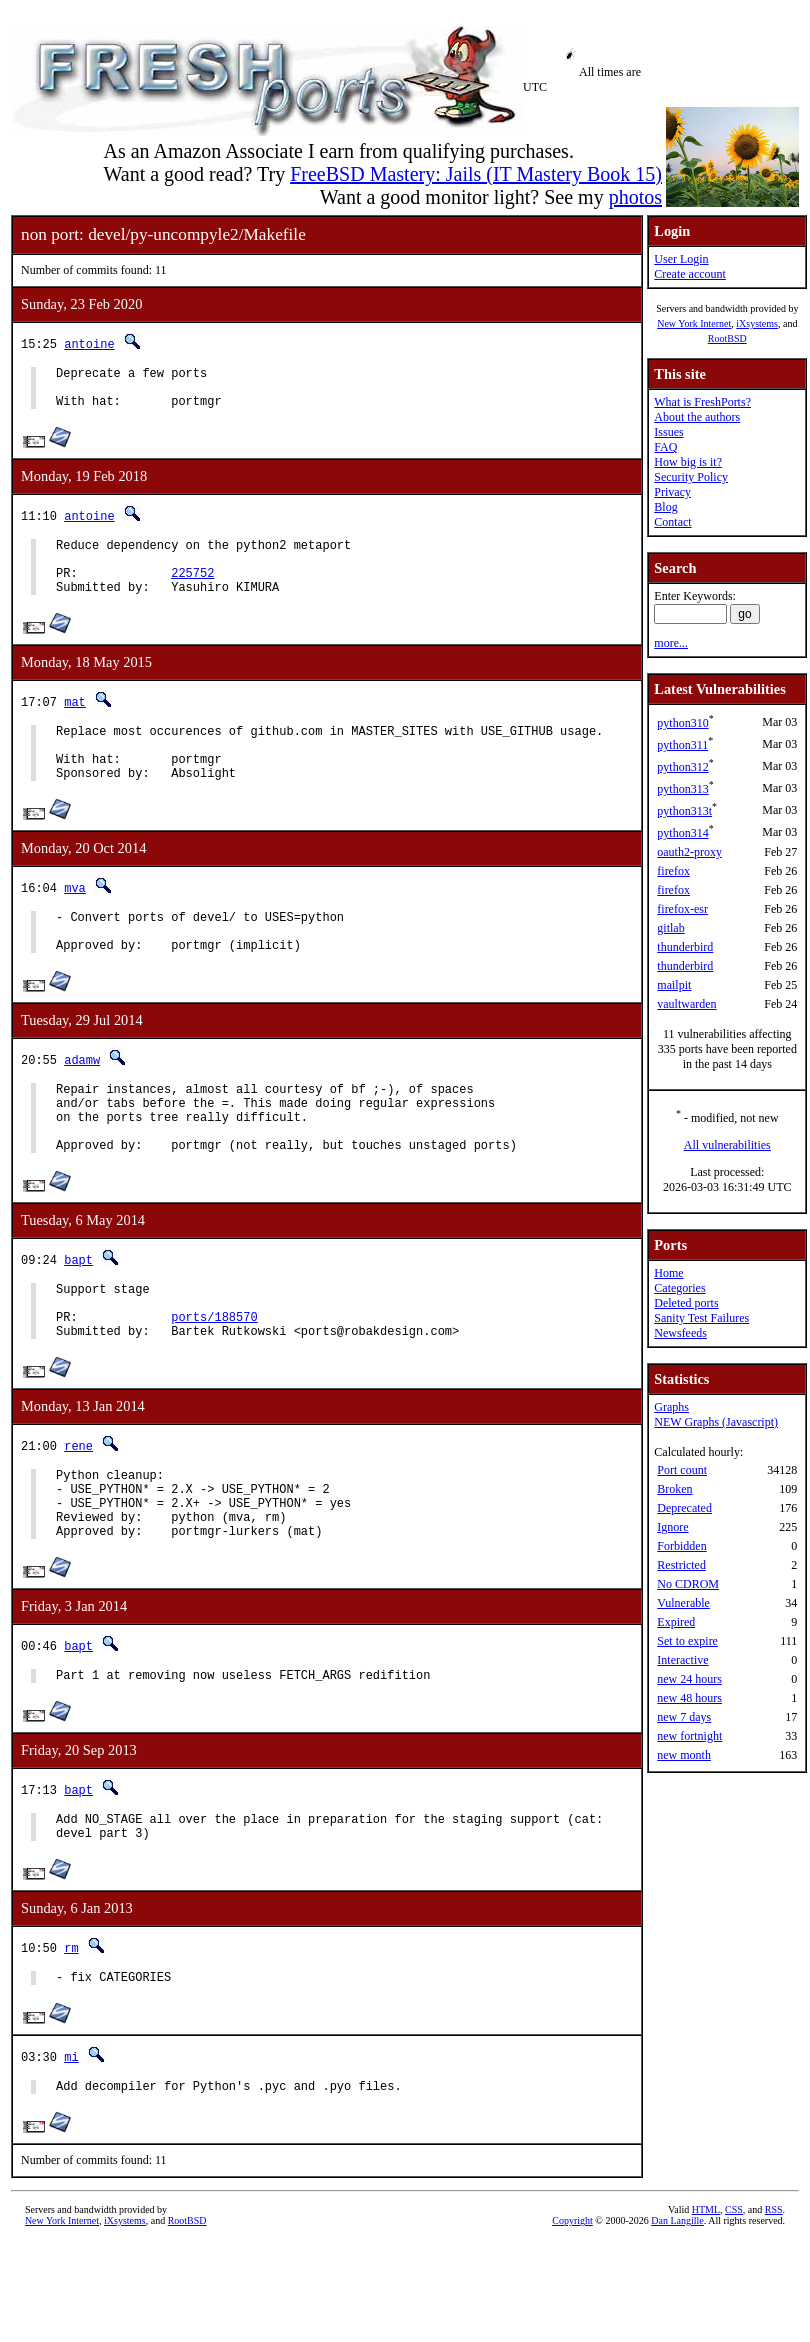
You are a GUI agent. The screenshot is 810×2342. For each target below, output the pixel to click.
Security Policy (691, 477)
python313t (684, 811)
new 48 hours (689, 1698)
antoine (89, 343)
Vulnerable (683, 1603)
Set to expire (687, 1641)
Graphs (671, 1407)
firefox (673, 871)
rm (71, 2040)
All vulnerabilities (727, 1145)
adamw (82, 1101)
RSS (774, 2308)
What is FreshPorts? (702, 402)
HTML (706, 2308)
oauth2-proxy (689, 852)
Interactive (682, 1660)
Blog (665, 507)
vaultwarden (686, 1004)
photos (635, 197)
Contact (672, 522)
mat (75, 722)
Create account (690, 274)
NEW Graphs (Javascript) (716, 1422)
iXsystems (757, 323)
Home (668, 1273)
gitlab (670, 928)
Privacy (672, 492)
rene (78, 1514)
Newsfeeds (680, 1333)
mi (71, 2152)
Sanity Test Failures (701, 1318)
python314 (682, 833)
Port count (682, 1470)
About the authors (697, 417)
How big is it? (688, 462)
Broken (674, 1489)
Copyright (572, 2319)
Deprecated (684, 1508)
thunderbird (685, 947)
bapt (78, 1316)
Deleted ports (686, 1303)
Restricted (681, 1565)
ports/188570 (214, 1382)
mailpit (674, 985)
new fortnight (689, 1736)
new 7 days (684, 1717)
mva (75, 920)
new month (684, 1755)
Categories (679, 1288)
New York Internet (694, 323)
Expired (676, 1622)
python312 (682, 767)
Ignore (672, 1527)
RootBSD (727, 338)
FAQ (665, 447)
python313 (682, 789)
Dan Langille (677, 2319)
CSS (734, 2308)
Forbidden (681, 1546)
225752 (192, 590)
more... (671, 643)
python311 (682, 745)
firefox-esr (682, 909)
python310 (682, 723)
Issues (668, 432)
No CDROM (688, 1584)
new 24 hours (689, 1679)
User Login (681, 259)
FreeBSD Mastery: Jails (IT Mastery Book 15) (476, 174)
